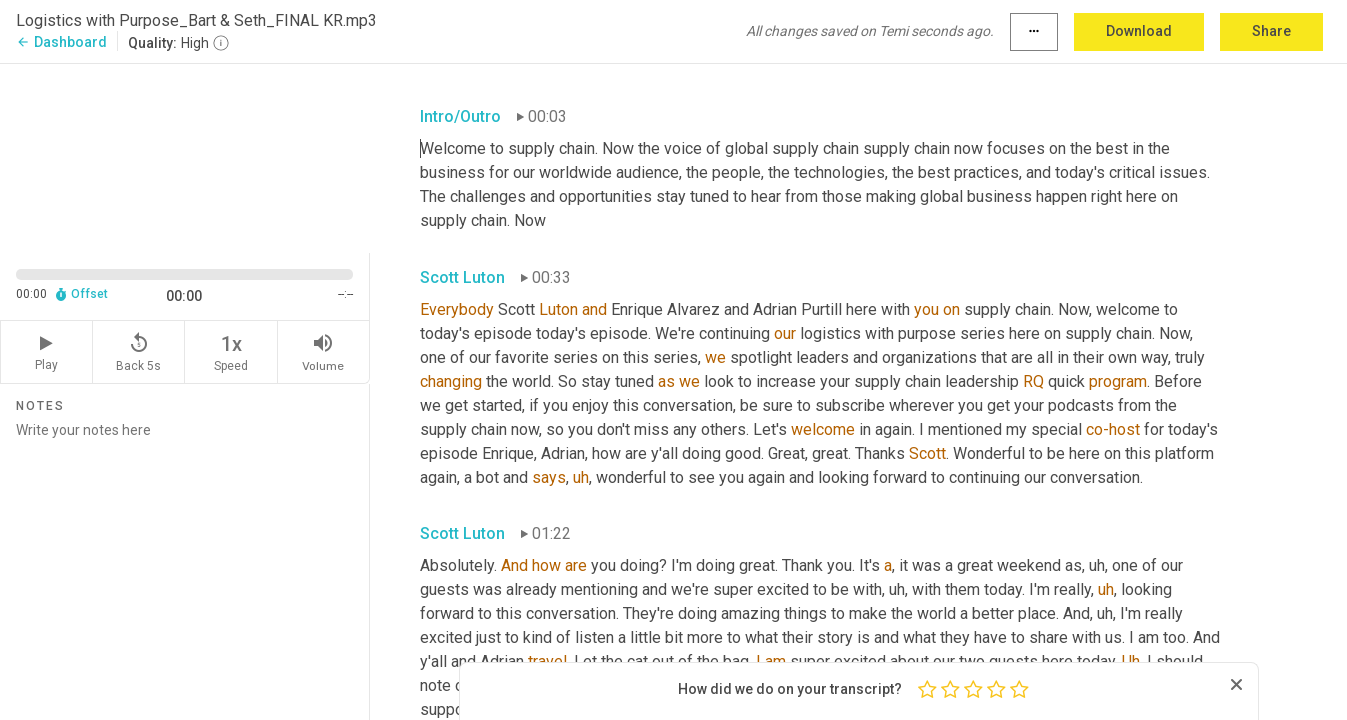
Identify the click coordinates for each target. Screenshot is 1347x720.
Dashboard (61, 42)
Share (1271, 31)
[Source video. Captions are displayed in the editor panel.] (185, 156)
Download (1139, 31)
